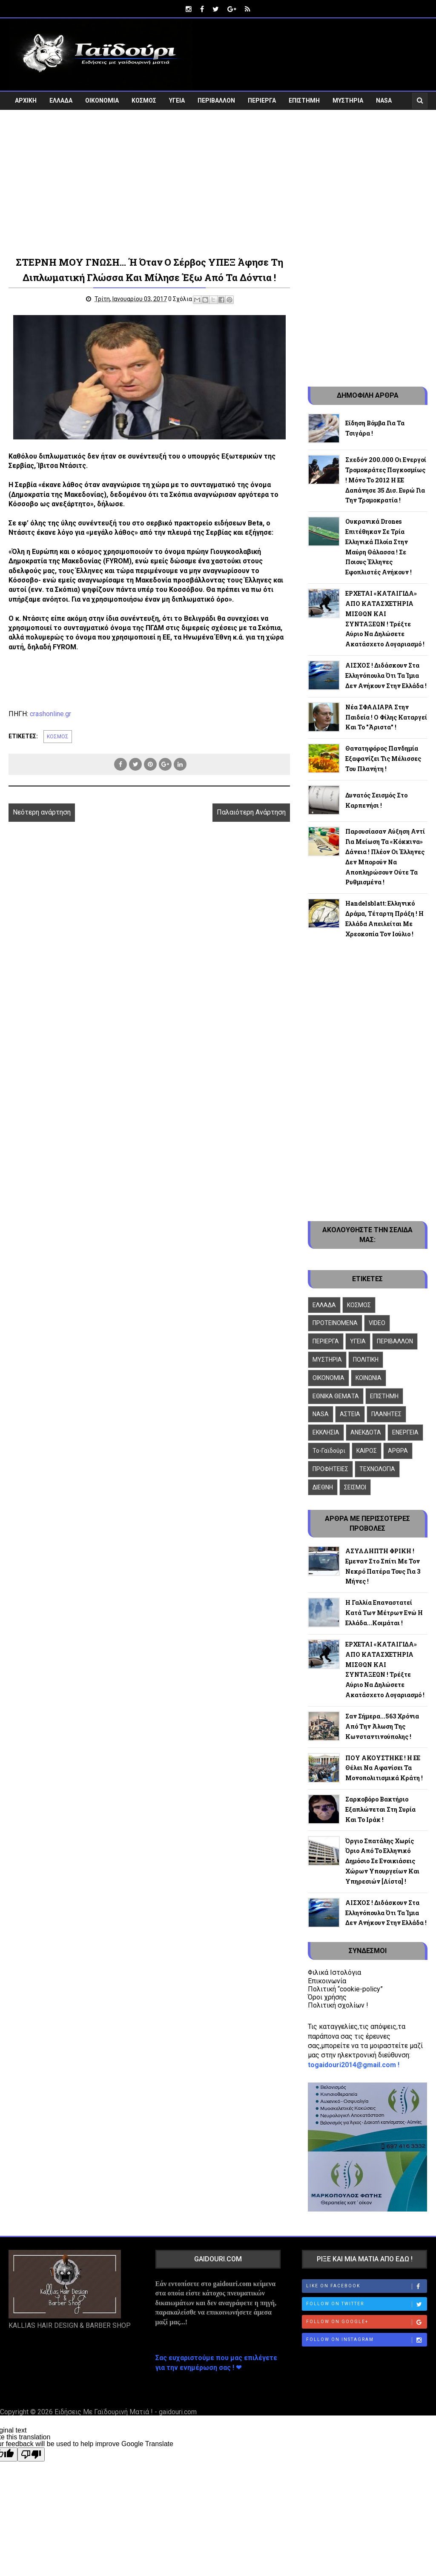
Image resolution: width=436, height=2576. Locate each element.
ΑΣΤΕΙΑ (350, 1414)
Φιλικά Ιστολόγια (334, 1972)
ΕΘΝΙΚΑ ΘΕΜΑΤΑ (336, 1395)
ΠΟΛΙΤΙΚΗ (366, 1359)
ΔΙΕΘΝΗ (323, 1486)
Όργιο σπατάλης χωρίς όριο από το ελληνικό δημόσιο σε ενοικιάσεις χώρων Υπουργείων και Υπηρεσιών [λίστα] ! (382, 1860)
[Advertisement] (218, 187)
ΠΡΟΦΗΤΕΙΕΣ (330, 1469)
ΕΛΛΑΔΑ (60, 100)
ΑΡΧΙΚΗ (26, 100)
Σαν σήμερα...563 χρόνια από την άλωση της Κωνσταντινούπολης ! (382, 1726)
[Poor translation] (31, 2454)
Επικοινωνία (327, 1980)
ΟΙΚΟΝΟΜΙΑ (102, 100)
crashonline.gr (50, 713)
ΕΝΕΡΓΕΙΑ (405, 1432)
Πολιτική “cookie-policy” (345, 1989)
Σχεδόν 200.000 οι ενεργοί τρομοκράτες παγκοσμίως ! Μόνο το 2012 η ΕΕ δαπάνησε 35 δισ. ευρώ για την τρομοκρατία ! (385, 480)
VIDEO (23, 118)
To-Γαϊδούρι (329, 1450)
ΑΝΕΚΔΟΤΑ (365, 1432)
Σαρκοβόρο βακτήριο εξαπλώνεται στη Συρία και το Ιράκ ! (380, 1809)
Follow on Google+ (366, 2322)
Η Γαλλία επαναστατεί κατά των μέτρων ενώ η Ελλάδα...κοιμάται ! (384, 1612)
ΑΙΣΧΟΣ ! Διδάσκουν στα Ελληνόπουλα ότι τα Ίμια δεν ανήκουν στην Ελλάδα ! (386, 675)
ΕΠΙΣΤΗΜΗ (304, 100)
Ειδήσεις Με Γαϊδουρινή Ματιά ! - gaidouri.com (125, 2412)
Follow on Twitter (366, 2304)
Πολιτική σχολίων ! (338, 2005)
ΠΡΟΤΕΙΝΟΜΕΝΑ (335, 1323)
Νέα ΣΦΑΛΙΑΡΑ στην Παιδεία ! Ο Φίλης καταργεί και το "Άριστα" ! (386, 717)
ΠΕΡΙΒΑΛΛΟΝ (216, 100)
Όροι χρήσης (327, 1997)
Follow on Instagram (366, 2340)
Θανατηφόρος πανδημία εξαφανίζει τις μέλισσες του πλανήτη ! (383, 758)
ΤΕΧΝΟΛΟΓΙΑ (377, 1469)
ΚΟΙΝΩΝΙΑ (369, 1377)
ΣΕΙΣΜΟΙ (355, 1486)
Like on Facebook (366, 2286)
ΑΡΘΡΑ (398, 1450)
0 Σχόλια (180, 298)
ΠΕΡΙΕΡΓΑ (262, 100)
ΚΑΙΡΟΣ (366, 1450)
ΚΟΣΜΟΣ (144, 100)
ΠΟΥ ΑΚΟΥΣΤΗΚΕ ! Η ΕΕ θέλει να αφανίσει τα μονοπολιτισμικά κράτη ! (384, 1767)
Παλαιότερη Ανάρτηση (250, 812)
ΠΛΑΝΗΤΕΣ (386, 1414)
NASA (384, 100)
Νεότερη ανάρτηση (42, 812)
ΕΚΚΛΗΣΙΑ (326, 1432)
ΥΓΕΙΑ (177, 100)
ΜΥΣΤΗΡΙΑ (348, 100)
